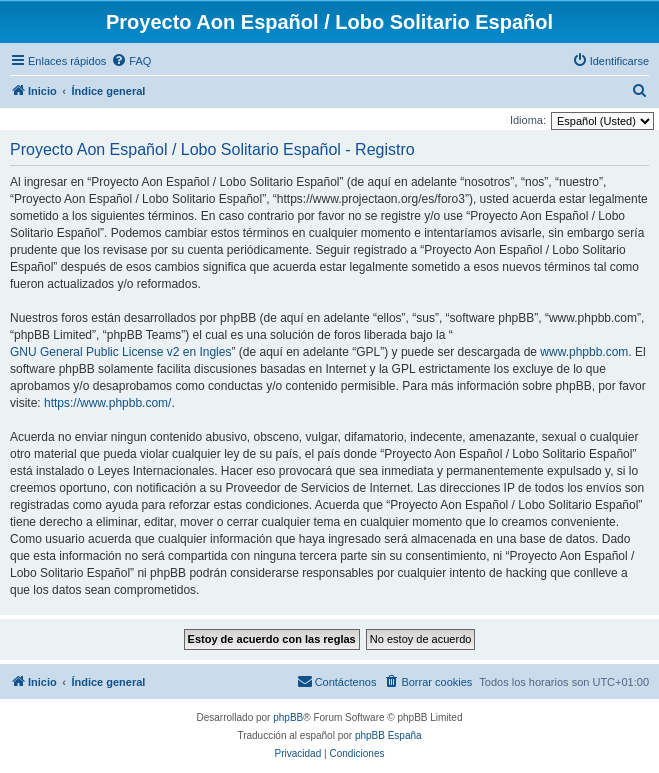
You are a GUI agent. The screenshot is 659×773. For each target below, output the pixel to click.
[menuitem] (131, 61)
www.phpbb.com (584, 352)
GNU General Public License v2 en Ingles (120, 352)
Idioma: (528, 120)
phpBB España (388, 735)
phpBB (288, 717)
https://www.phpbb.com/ (107, 403)
